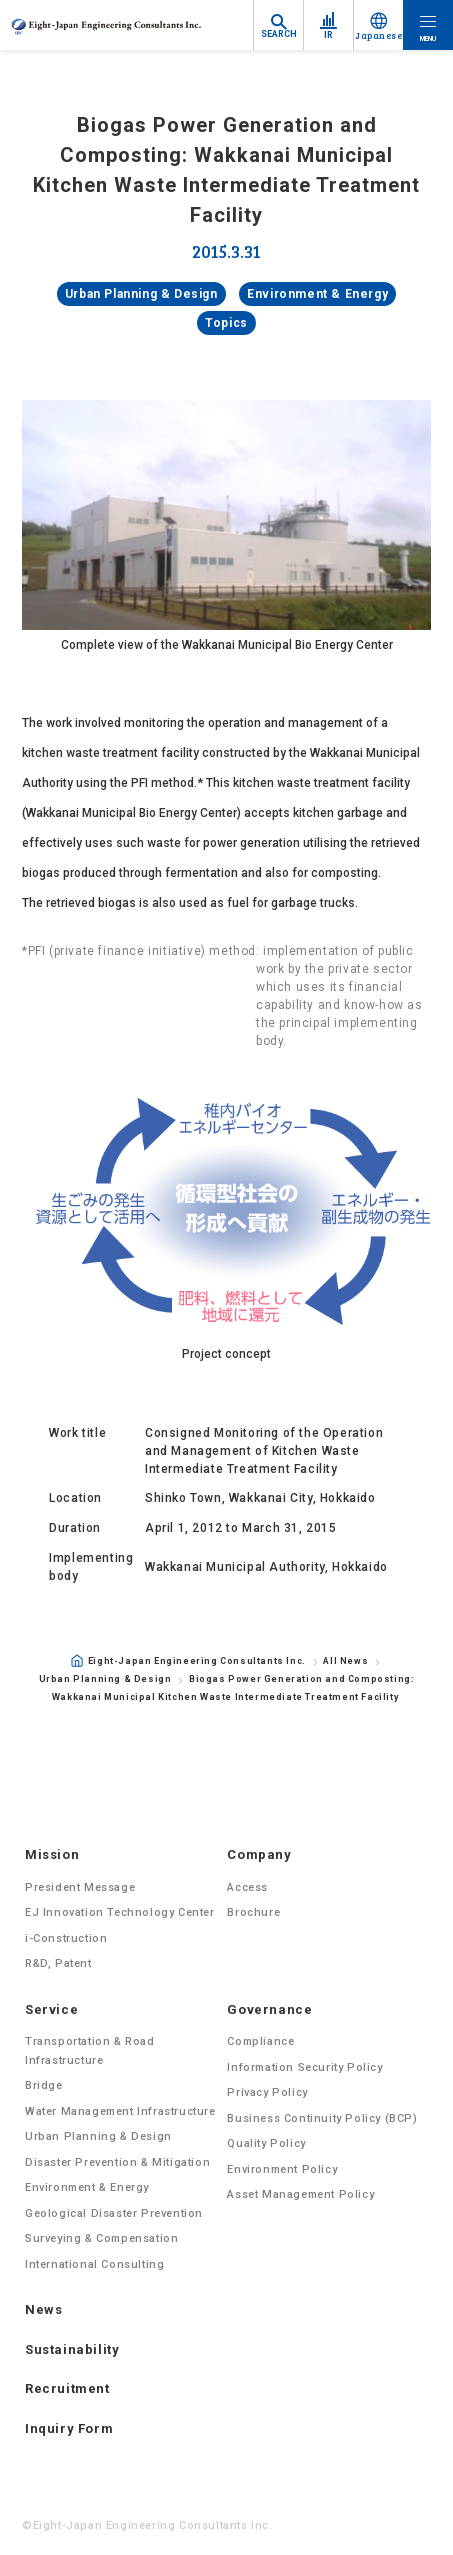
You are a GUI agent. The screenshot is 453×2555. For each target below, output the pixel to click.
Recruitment (67, 2388)
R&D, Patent (58, 1963)
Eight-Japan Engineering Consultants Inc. (188, 1660)
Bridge (44, 2085)
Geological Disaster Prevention (114, 2213)
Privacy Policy (267, 2092)
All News (345, 1661)
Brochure (253, 1912)
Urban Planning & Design (141, 294)
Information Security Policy (304, 2067)
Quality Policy (266, 2143)
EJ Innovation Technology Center (120, 1912)
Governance (269, 2009)
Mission (52, 1854)
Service (51, 2009)
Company (259, 1854)
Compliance (260, 2041)
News (43, 2309)
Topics (226, 323)
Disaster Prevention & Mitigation (117, 2162)
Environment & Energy (317, 294)
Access (247, 1887)
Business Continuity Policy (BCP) (322, 2118)
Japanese (378, 35)
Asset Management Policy (300, 2194)
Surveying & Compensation (101, 2238)
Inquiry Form (69, 2428)
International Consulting (94, 2264)
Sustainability (72, 2349)
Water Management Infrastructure (120, 2111)
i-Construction (66, 1938)
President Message (80, 1887)
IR (328, 35)
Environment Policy (282, 2169)
